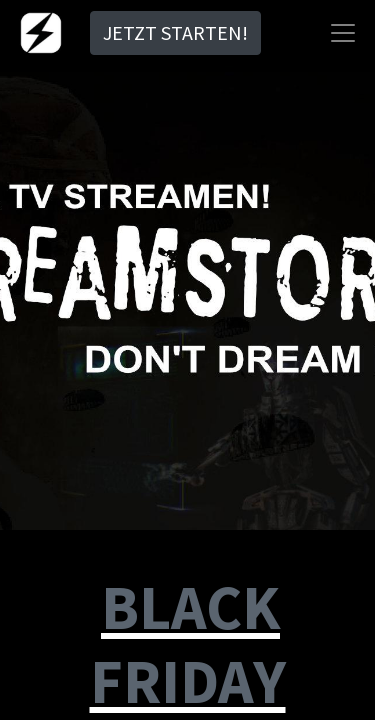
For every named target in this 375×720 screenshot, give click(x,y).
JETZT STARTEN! (175, 32)
